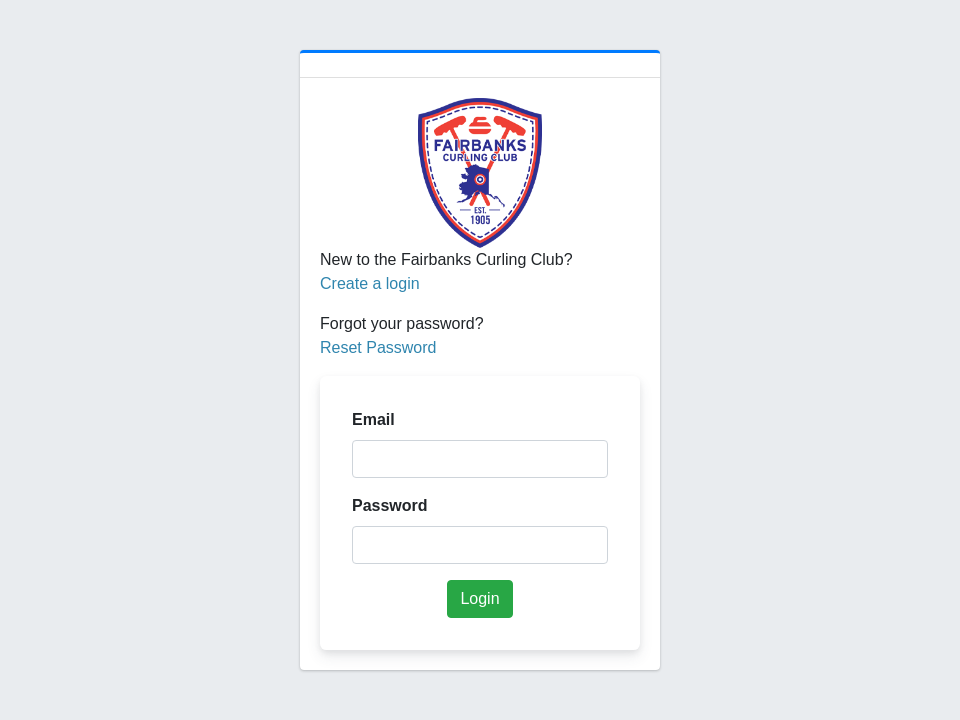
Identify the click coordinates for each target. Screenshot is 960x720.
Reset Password (378, 347)
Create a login (370, 283)
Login (479, 598)
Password (390, 505)
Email (373, 419)
